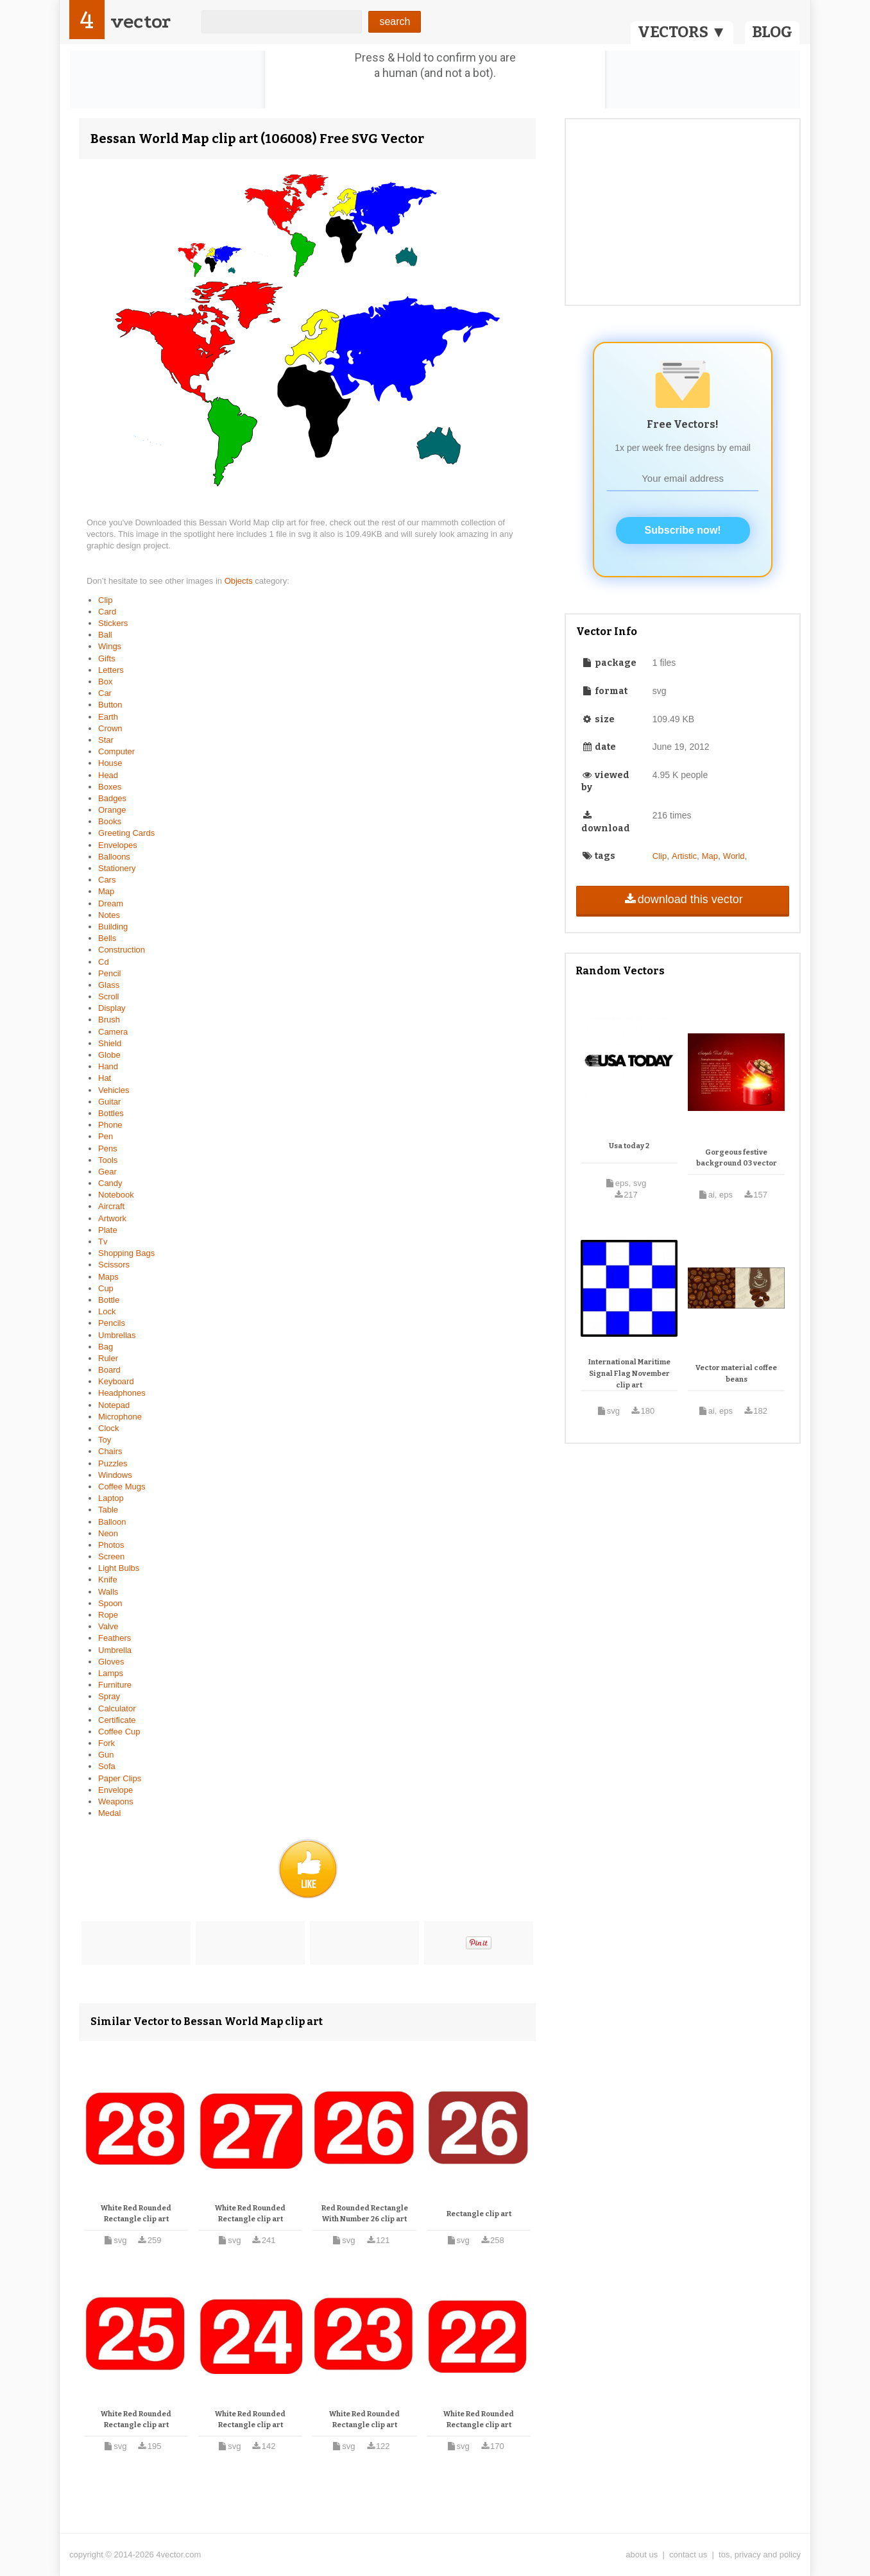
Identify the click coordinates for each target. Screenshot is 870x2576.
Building (113, 926)
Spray (109, 1696)
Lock (106, 1311)
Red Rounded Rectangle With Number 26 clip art (364, 2214)
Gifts (106, 658)
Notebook (116, 1194)
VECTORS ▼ (682, 32)
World (734, 856)
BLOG (772, 32)
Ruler (108, 1358)
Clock (108, 1428)
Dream (110, 903)
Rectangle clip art (479, 2214)
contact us (688, 2554)
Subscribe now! (683, 530)
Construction (121, 949)
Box (105, 681)
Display (112, 1008)
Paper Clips (119, 1778)
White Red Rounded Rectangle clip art (136, 2214)
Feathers (114, 1638)
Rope (108, 1615)
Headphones (122, 1393)
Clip (105, 600)
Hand (108, 1066)
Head (108, 775)
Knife (107, 1579)
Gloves (111, 1661)
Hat (104, 1078)
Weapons (115, 1801)
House (110, 763)
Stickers (113, 623)
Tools (107, 1160)
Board (109, 1370)
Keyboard (116, 1381)
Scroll (108, 996)
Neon (108, 1533)
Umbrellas (117, 1335)
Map (106, 891)
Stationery (117, 868)
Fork (106, 1743)
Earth (108, 717)
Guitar (109, 1101)
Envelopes (117, 845)
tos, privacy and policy (760, 2554)
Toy (104, 1440)
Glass (108, 985)
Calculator (117, 1708)
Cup (106, 1288)
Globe (109, 1055)
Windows (115, 1475)
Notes (109, 915)
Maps (108, 1277)
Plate (107, 1230)
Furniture (115, 1685)
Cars (106, 880)
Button (110, 704)
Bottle (108, 1300)
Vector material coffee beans (736, 1374)
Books (109, 821)
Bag (105, 1347)
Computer (116, 751)
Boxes (109, 787)
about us (642, 2554)
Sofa (106, 1766)
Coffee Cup (119, 1731)
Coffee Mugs (121, 1486)
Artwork (112, 1218)
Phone (110, 1125)
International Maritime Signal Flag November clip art (629, 1373)
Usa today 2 (629, 1146)
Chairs (110, 1451)
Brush (109, 1019)
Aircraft (111, 1206)
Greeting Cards (126, 833)
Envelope (115, 1790)
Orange (112, 810)
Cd (103, 962)
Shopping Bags (126, 1253)
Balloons (114, 856)
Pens (107, 1148)
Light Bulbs (118, 1568)
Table (108, 1509)
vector (140, 21)
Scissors (114, 1264)
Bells (107, 938)
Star (106, 740)
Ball (105, 635)
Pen (105, 1136)
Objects (240, 581)
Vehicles (113, 1090)
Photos (111, 1545)
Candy (110, 1183)
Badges (112, 798)
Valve (108, 1626)
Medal (109, 1813)
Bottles (111, 1113)
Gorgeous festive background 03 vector (736, 1158)
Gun (106, 1754)
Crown (110, 728)
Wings (109, 646)
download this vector (682, 899)
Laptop (111, 1498)
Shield (109, 1043)
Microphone (120, 1416)
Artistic (684, 856)
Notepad (114, 1405)
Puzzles (113, 1463)
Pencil (109, 973)
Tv (102, 1241)
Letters (111, 670)
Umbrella (115, 1650)
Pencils (111, 1323)
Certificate (117, 1720)
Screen (111, 1556)
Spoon (110, 1603)
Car (105, 693)
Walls (108, 1592)
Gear (107, 1171)
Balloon (112, 1522)
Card (107, 611)
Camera (113, 1032)
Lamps (110, 1673)
